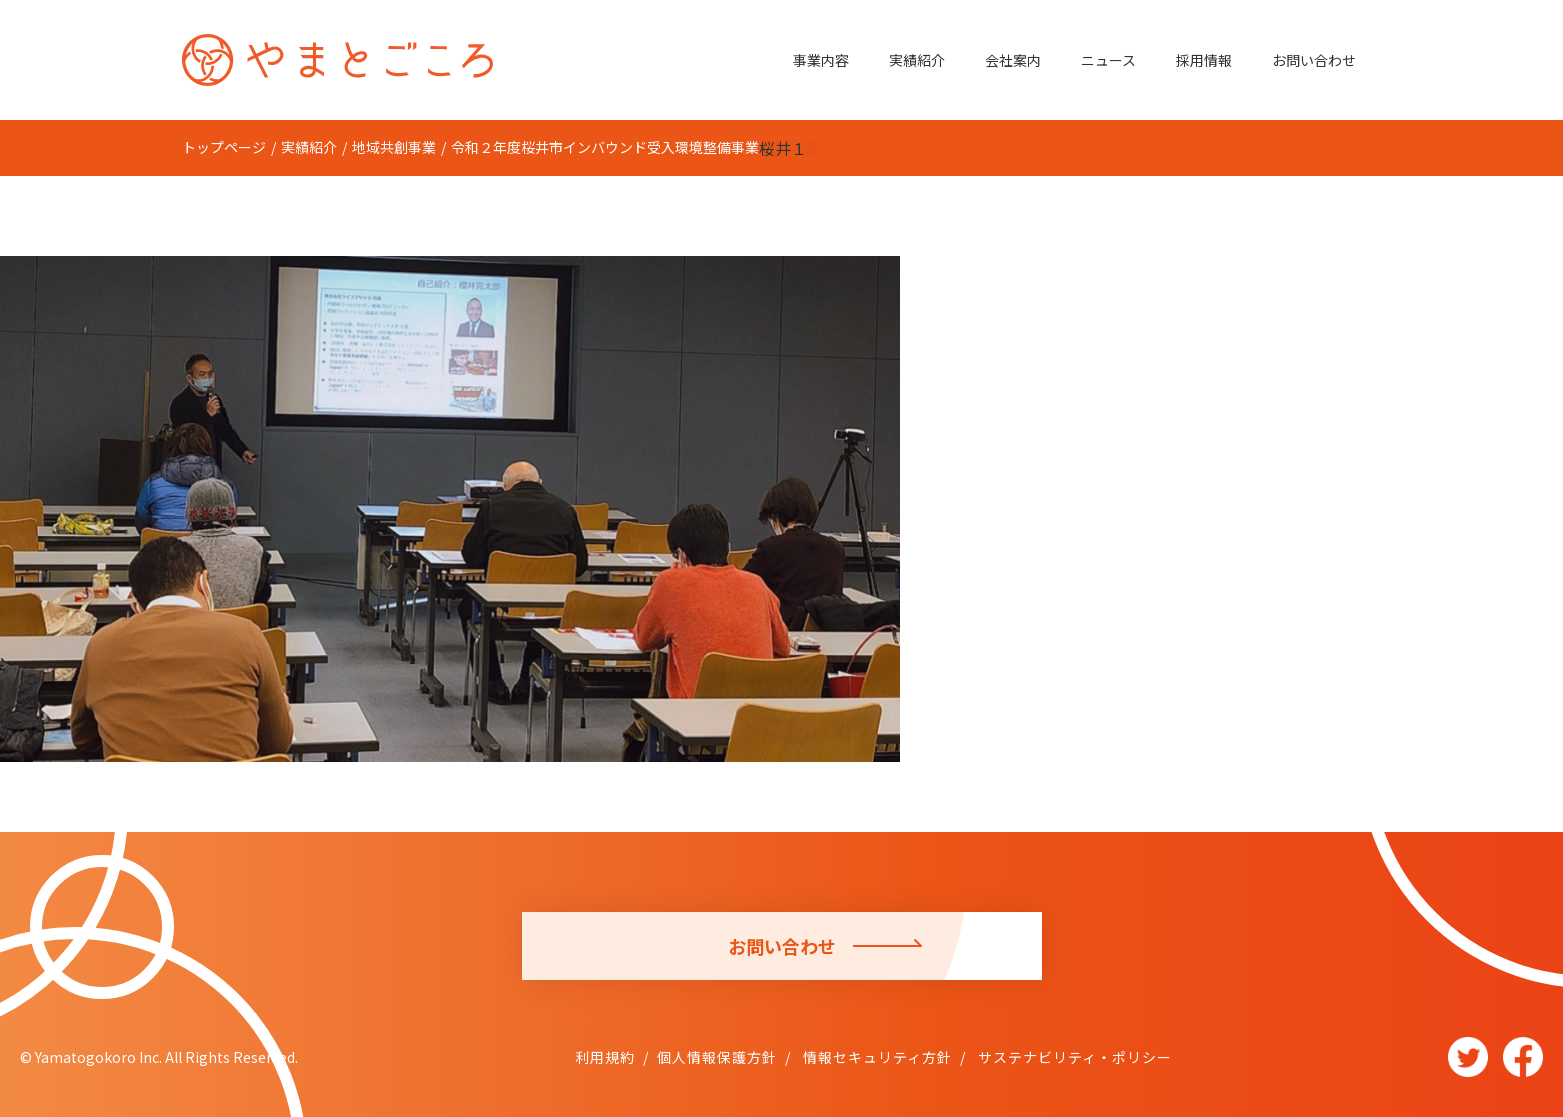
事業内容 (821, 60)
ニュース (1108, 60)
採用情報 (1204, 60)
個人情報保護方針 (717, 1057)
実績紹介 (917, 60)
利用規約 (605, 1057)
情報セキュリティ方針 (875, 1057)
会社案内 (1013, 60)
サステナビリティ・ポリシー (1073, 1057)
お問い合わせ (1314, 60)
